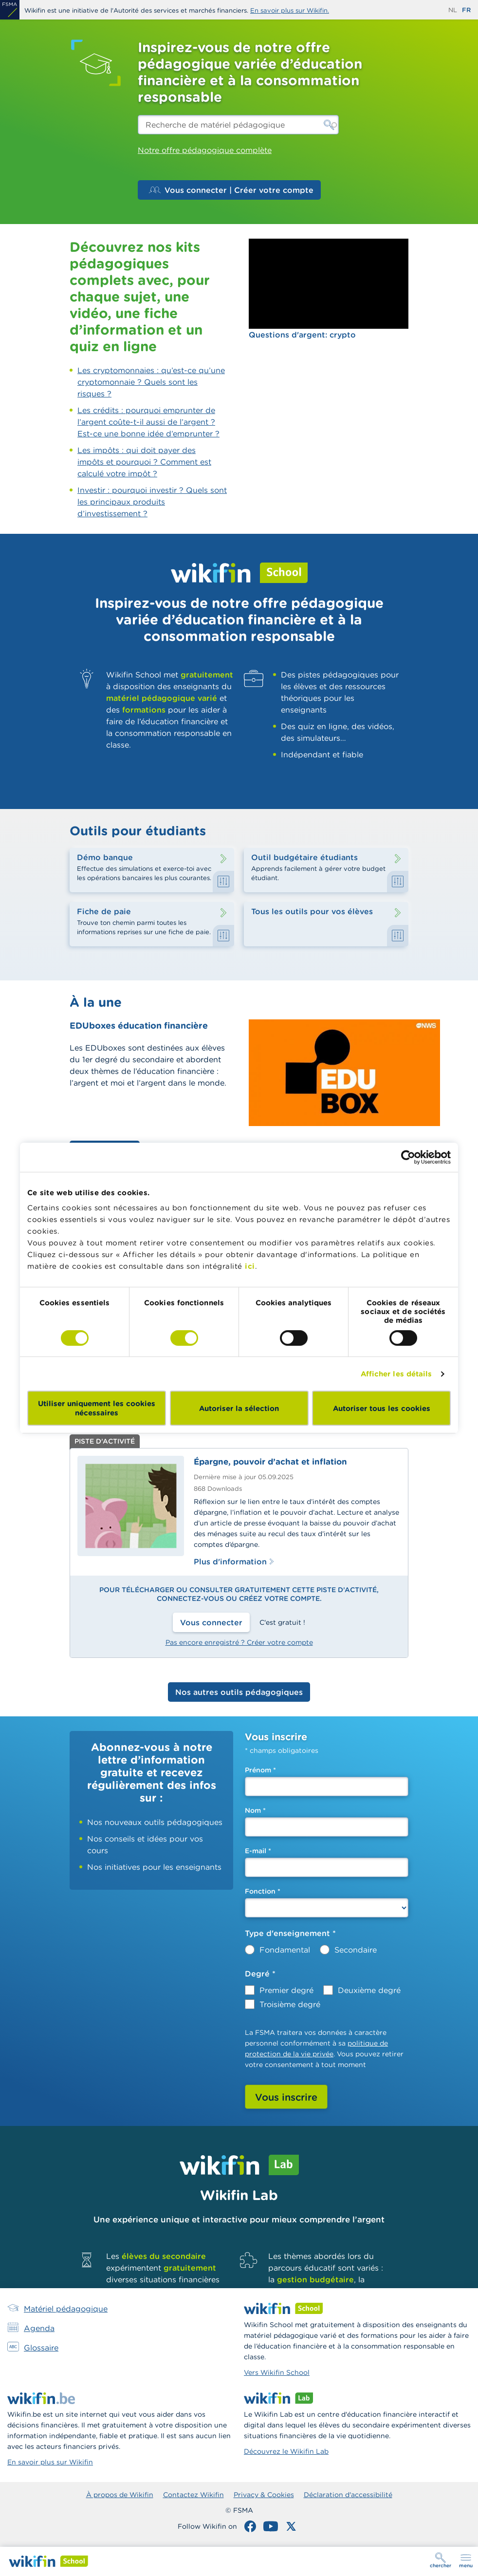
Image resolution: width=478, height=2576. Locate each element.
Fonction (262, 1891)
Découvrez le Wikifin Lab (286, 2451)
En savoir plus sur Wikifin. (289, 10)
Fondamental (284, 1950)
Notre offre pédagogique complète (205, 150)
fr (466, 10)
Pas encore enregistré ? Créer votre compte (239, 1642)
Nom (255, 1810)
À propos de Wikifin (119, 2494)
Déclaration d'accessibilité (348, 2494)
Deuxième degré (369, 1990)
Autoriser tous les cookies (381, 1408)
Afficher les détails (396, 1373)
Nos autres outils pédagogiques (239, 1692)
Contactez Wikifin (193, 2494)
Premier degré (286, 1990)
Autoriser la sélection (239, 1408)
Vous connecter (211, 1622)
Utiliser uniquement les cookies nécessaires (96, 1408)
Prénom (260, 1770)
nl (452, 10)
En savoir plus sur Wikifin (50, 2462)
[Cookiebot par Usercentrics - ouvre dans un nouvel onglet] (408, 1157)
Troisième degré (289, 2004)
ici (250, 1266)
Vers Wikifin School (277, 2372)
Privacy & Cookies (264, 2494)
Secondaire (355, 1950)
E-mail (258, 1850)
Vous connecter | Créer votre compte (231, 190)
